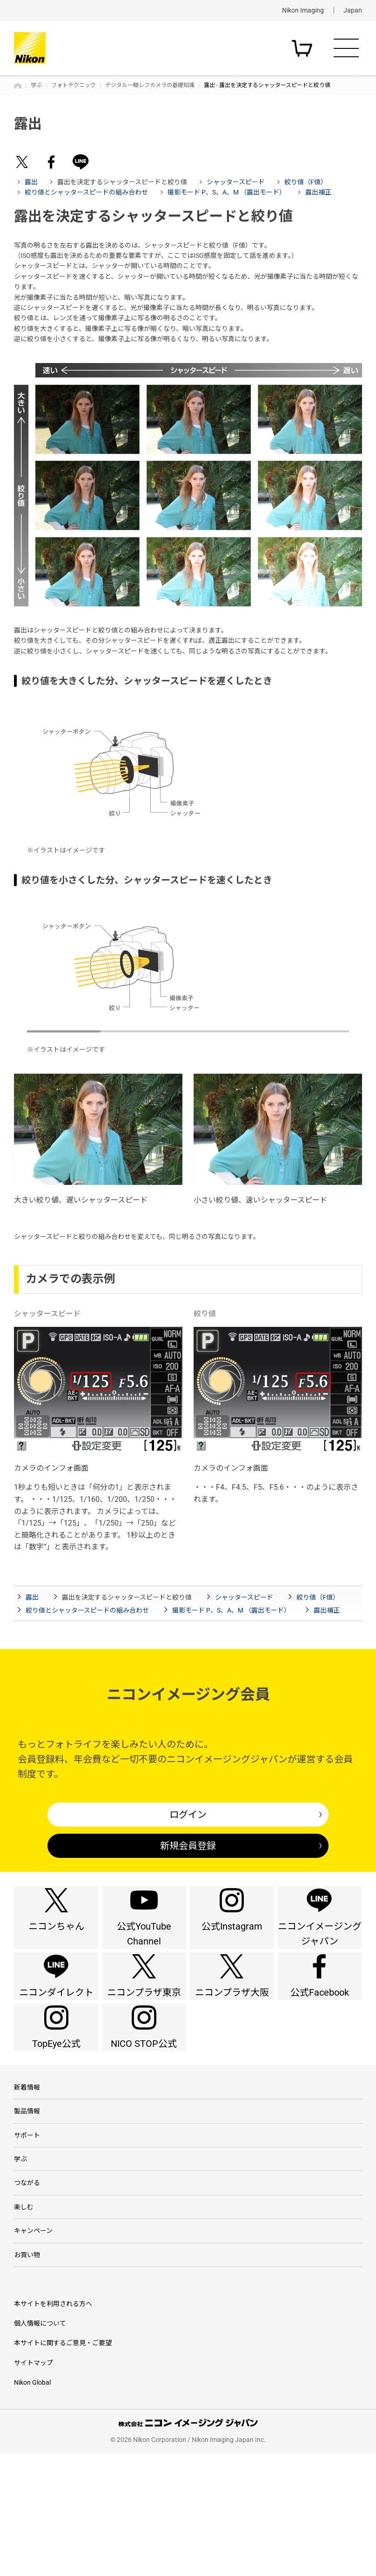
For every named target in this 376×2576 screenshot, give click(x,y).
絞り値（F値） (305, 182)
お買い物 (27, 2374)
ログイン (188, 1814)
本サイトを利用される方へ (53, 2425)
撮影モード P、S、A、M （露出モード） (227, 192)
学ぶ (36, 85)
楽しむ (24, 2315)
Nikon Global (32, 2504)
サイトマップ (33, 2485)
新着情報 (27, 2167)
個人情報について (40, 2445)
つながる (27, 2285)
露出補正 (318, 192)
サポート (27, 2226)
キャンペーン (33, 2344)
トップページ (17, 85)
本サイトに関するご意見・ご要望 (63, 2465)
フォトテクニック (73, 85)
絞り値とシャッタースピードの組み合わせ (86, 192)
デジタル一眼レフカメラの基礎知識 (150, 85)
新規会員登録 (188, 1845)
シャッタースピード (236, 182)
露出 (31, 182)
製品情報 (27, 2196)
